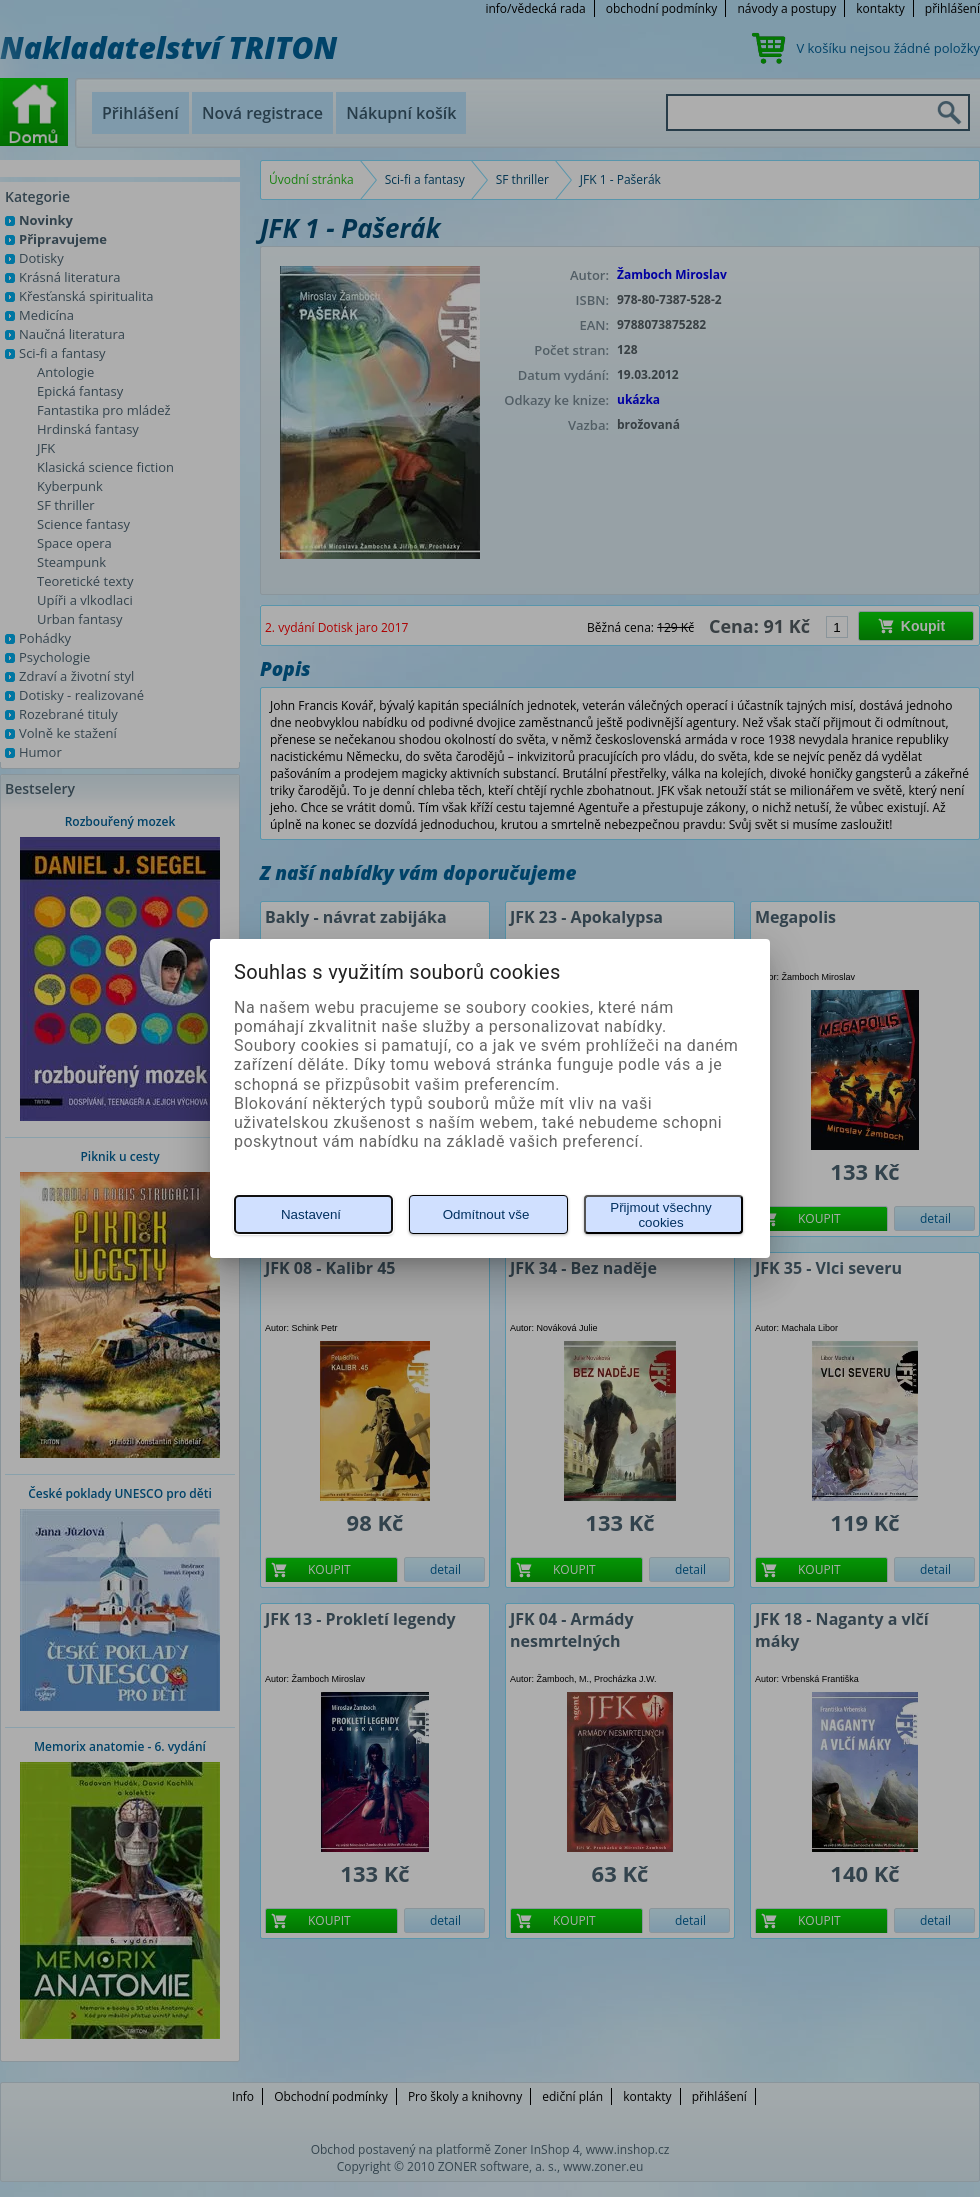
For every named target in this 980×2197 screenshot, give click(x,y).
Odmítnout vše (486, 1214)
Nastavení (311, 1214)
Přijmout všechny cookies (660, 1215)
